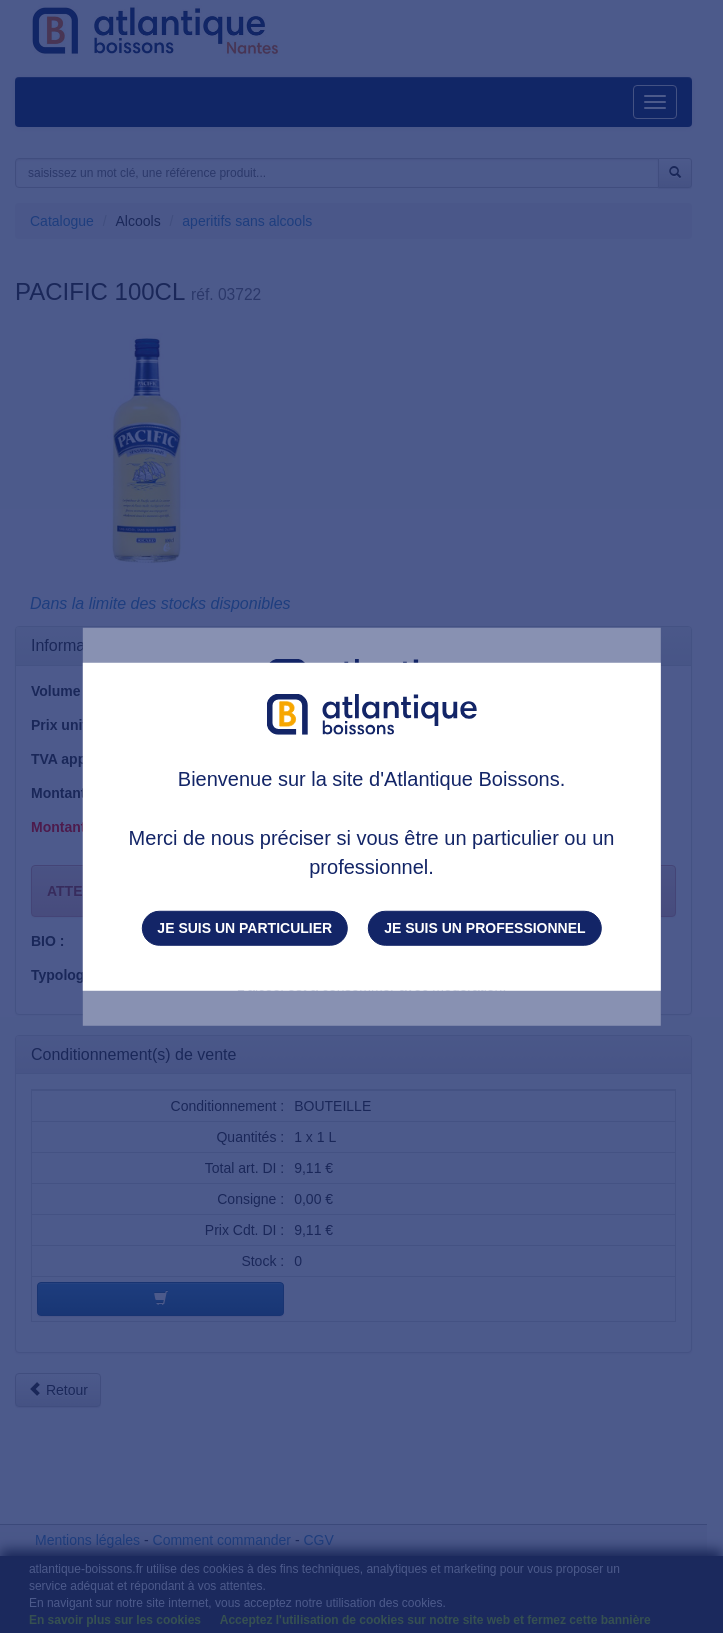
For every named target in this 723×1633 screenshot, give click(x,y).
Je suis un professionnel (484, 928)
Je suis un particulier (244, 928)
